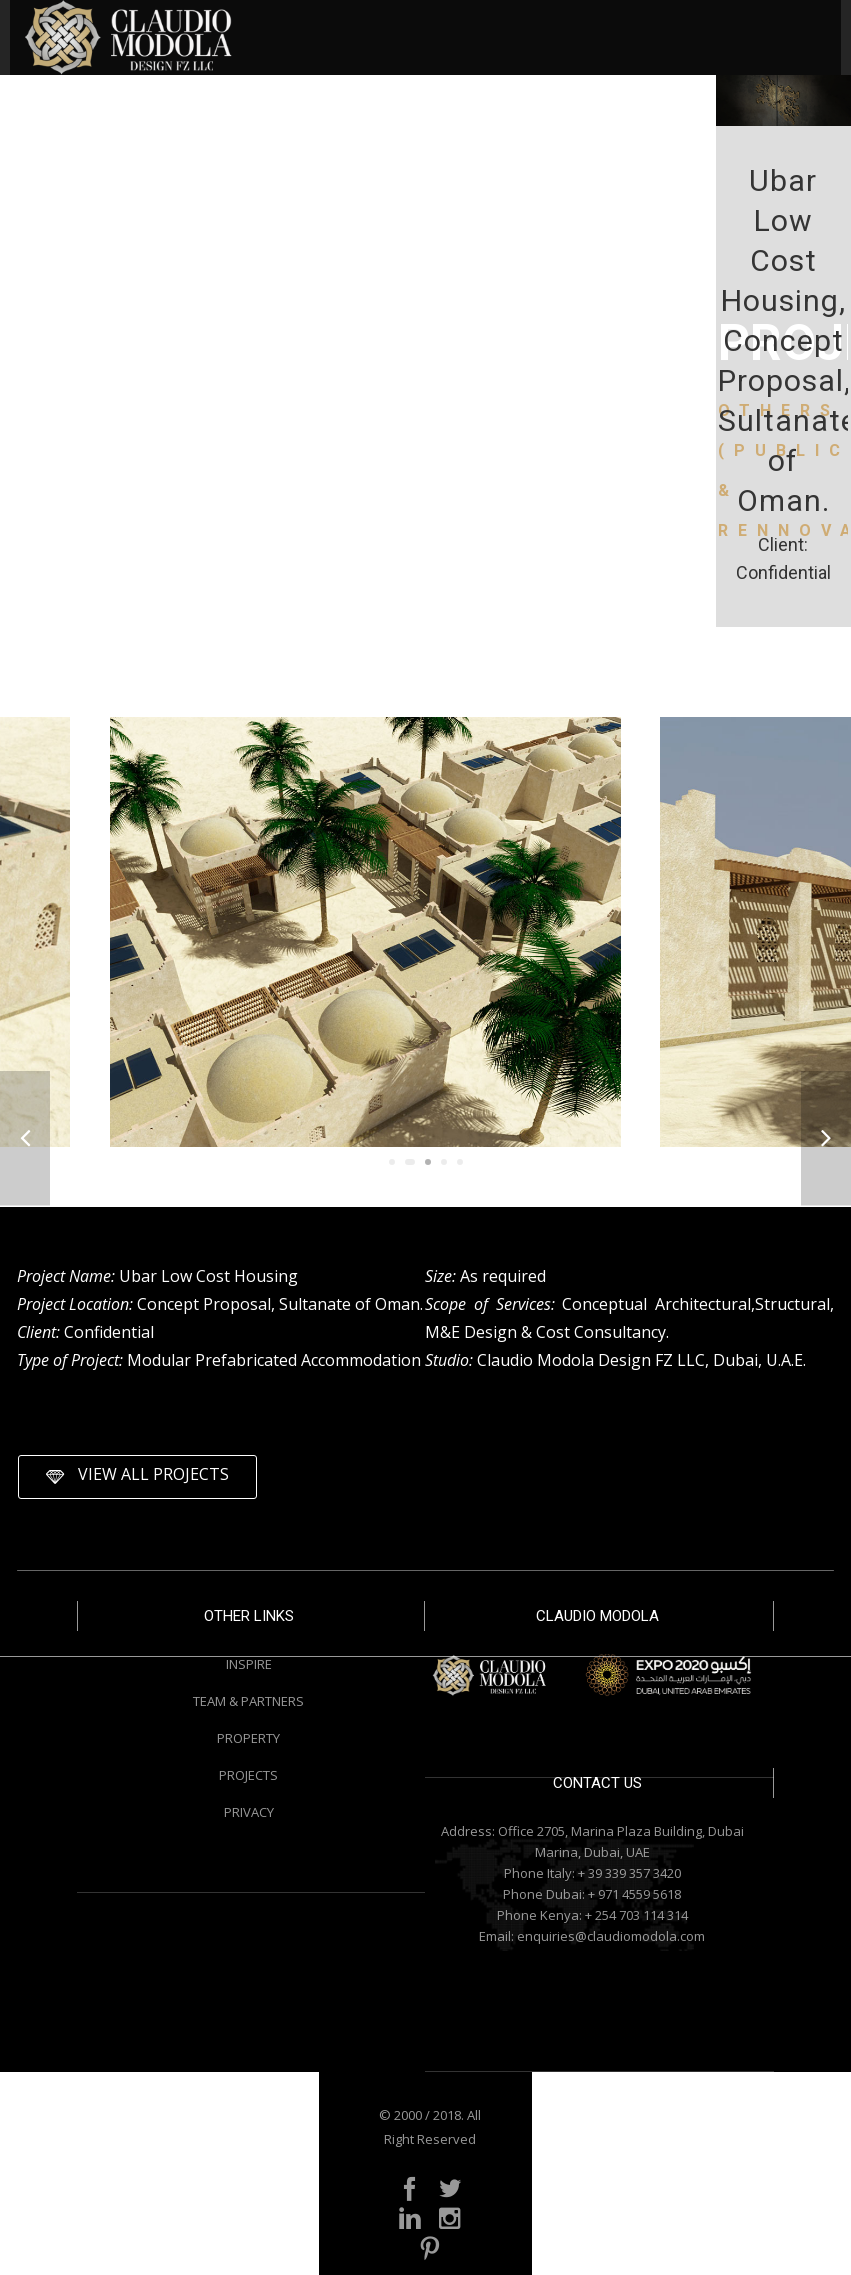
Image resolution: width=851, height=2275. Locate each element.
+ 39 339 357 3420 (629, 1873)
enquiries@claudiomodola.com (611, 1936)
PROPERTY (248, 1738)
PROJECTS (248, 1775)
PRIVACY (249, 1812)
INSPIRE (249, 1664)
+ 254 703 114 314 (636, 1915)
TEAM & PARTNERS (248, 1701)
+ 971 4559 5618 (634, 1894)
